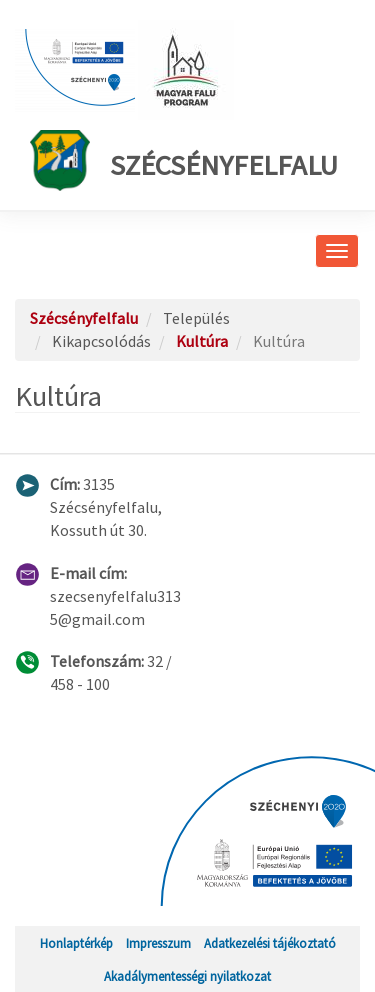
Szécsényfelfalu (184, 160)
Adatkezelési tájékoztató (270, 943)
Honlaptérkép (76, 943)
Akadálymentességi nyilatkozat (187, 976)
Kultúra (202, 341)
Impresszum (158, 943)
